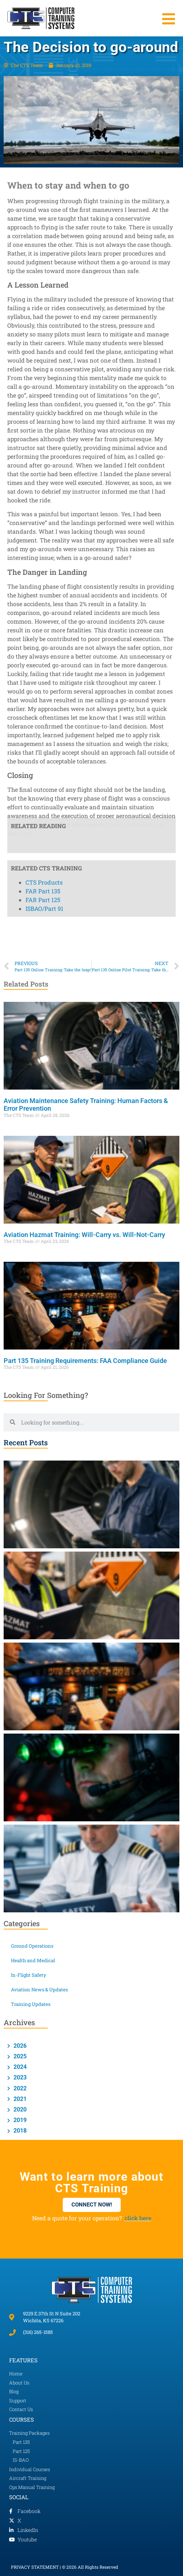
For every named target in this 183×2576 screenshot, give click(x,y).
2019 (19, 2120)
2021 (19, 2098)
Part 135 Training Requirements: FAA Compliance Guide (85, 1360)
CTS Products (44, 363)
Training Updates (30, 2004)
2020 (19, 2109)
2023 (19, 2077)
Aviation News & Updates (39, 1989)
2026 (19, 2045)
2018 (19, 2130)
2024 (19, 2066)
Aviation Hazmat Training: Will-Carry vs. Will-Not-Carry (84, 1234)
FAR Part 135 (43, 372)
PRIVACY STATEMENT (35, 2567)
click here (138, 2218)
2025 (19, 2056)
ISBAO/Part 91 (44, 389)
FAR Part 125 (43, 380)
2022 (19, 2088)
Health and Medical (33, 1960)
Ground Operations (32, 1946)
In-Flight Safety (28, 1975)
